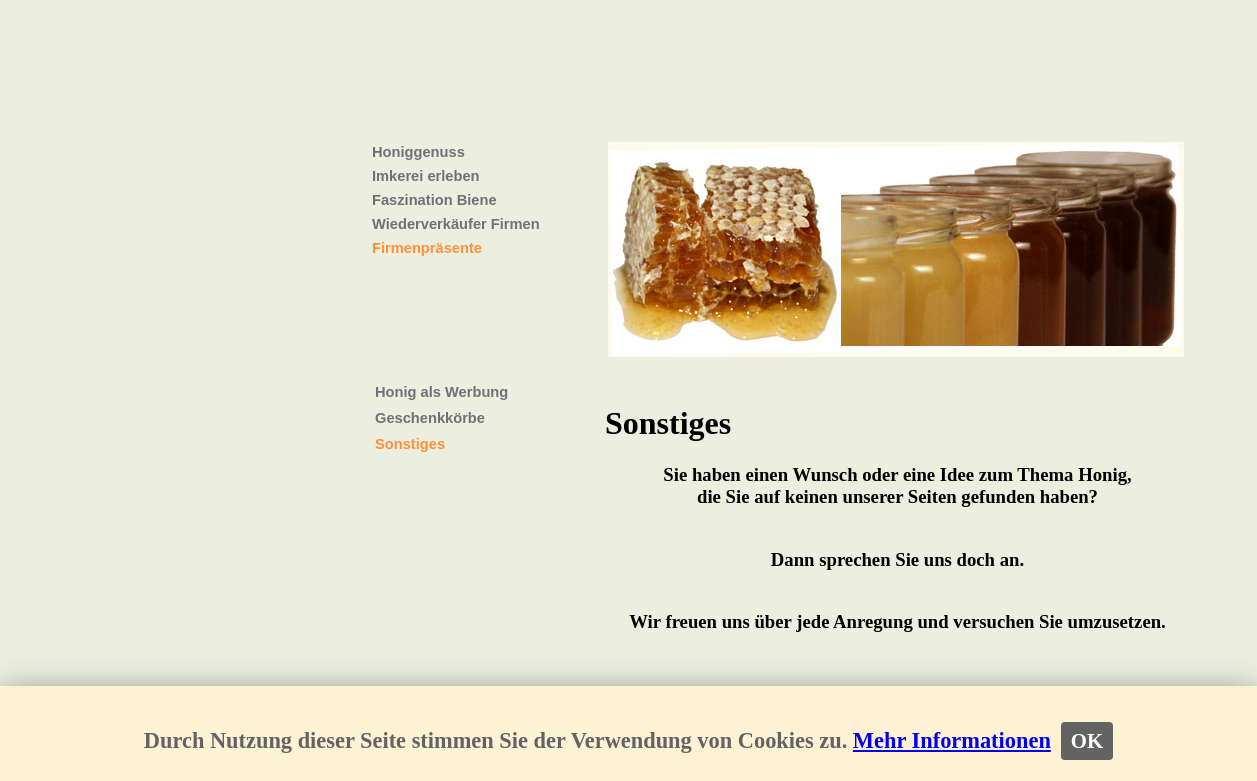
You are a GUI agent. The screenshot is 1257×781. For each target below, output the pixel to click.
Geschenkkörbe (430, 418)
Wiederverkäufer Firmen (456, 224)
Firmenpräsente (427, 248)
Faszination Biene (434, 200)
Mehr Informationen (952, 740)
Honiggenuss (418, 152)
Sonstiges (410, 444)
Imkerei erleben (426, 176)
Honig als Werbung (441, 392)
